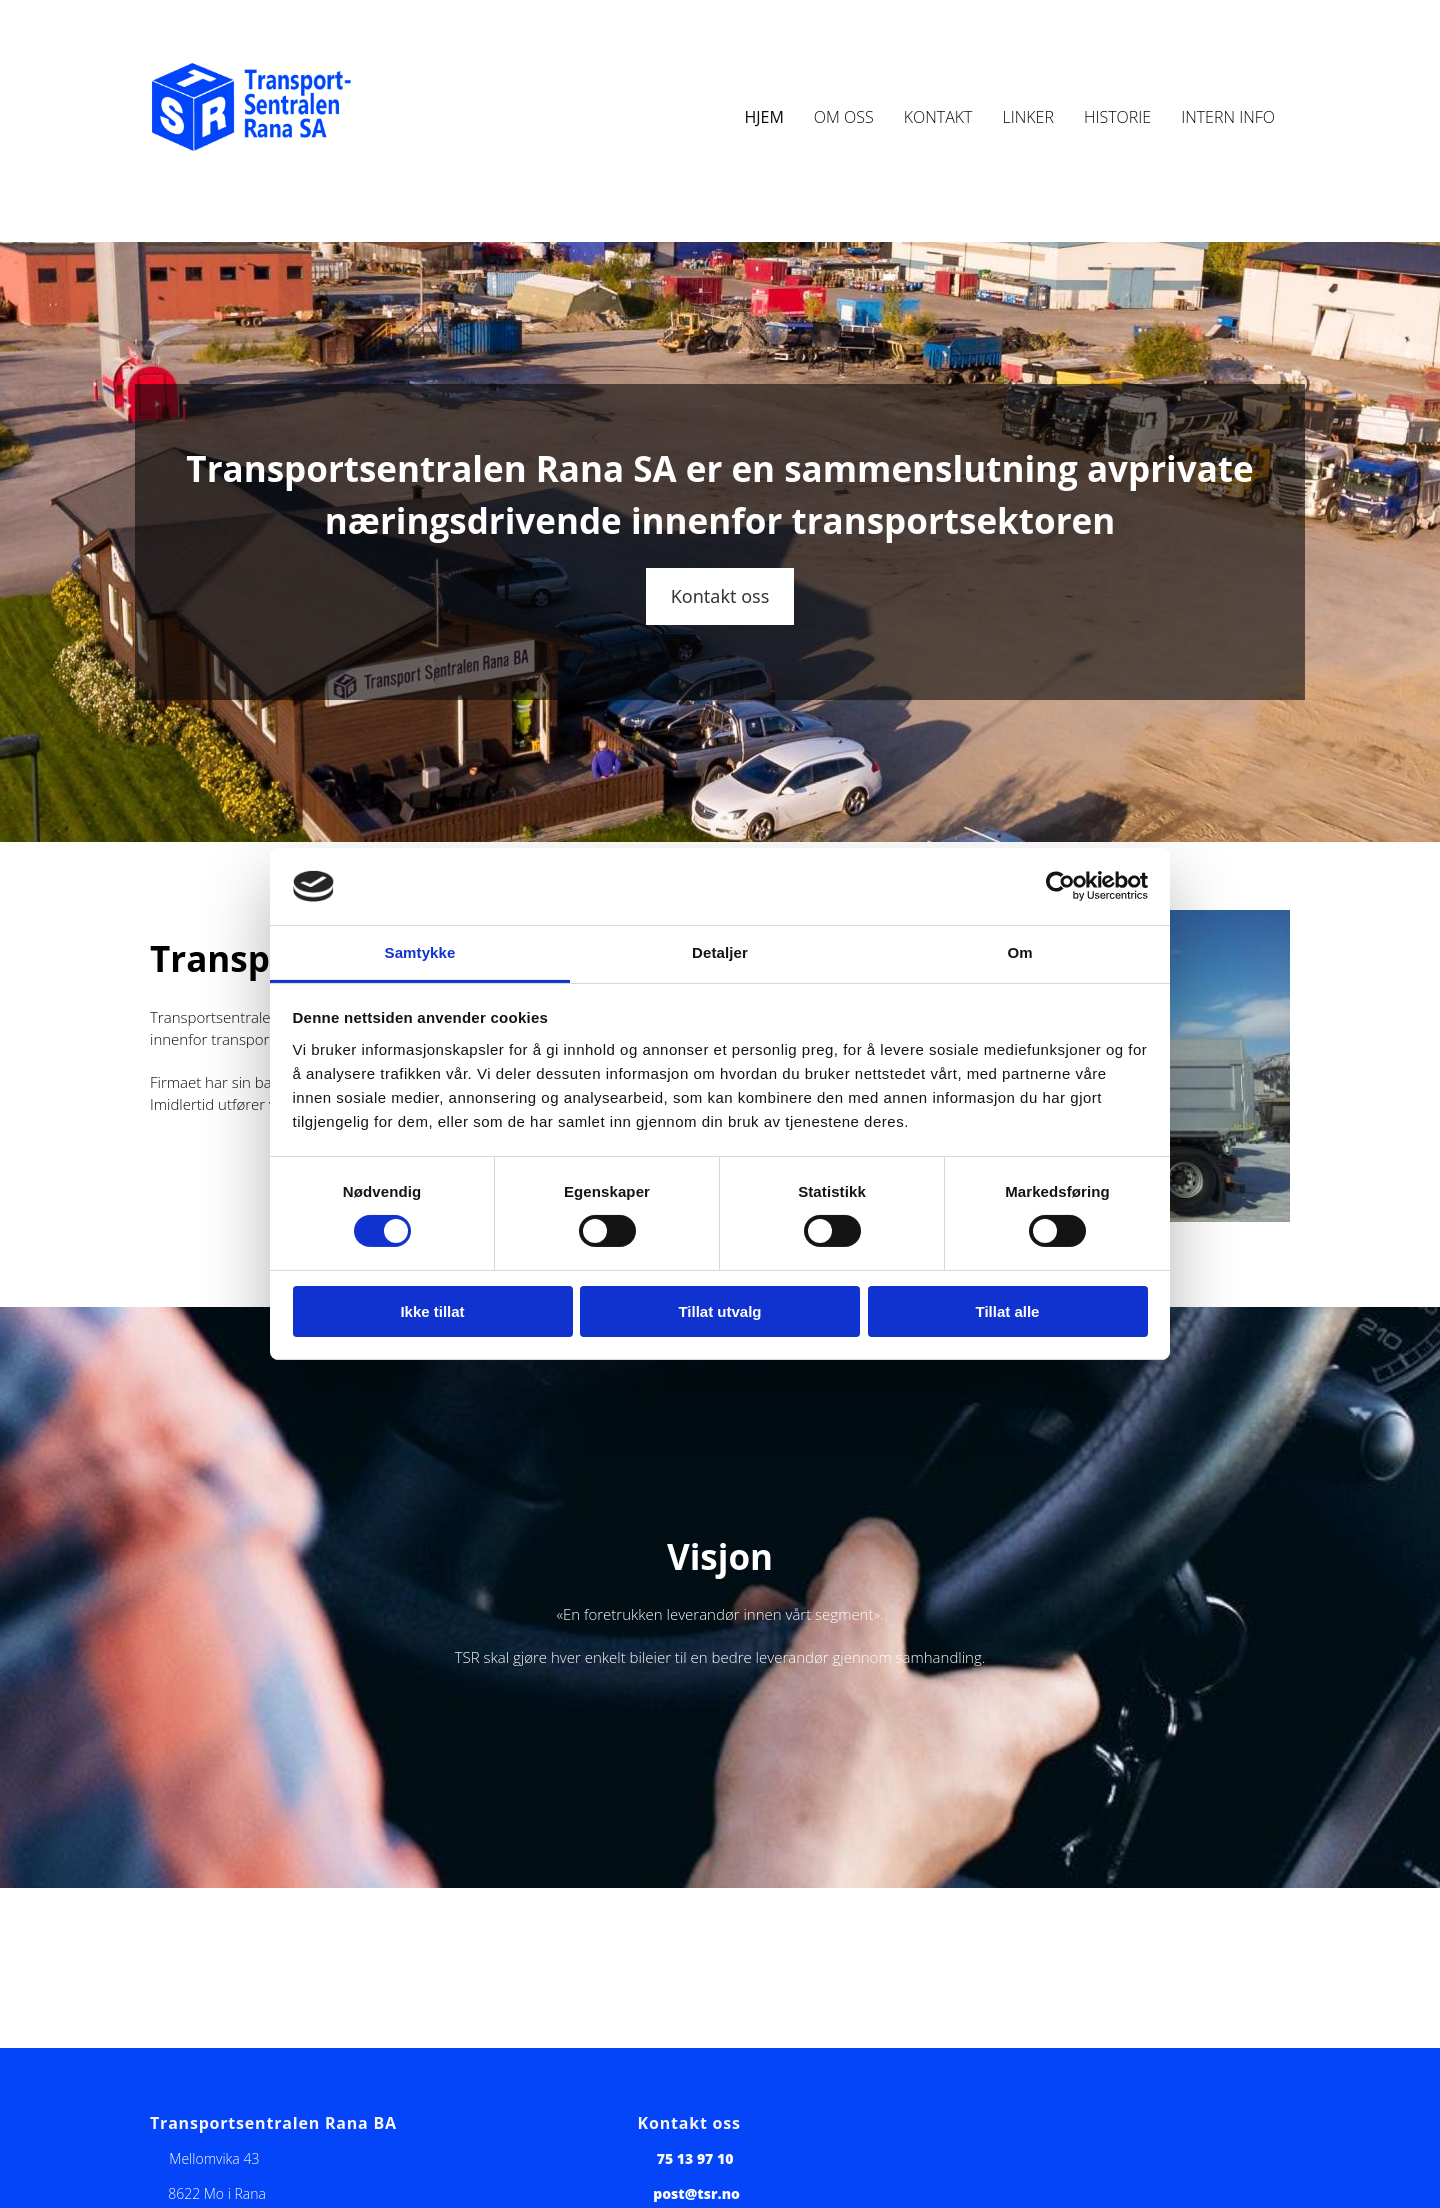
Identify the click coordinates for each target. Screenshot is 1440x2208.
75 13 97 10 (695, 2158)
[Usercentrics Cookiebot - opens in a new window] (1060, 886)
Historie (1117, 117)
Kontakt (938, 117)
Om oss (844, 117)
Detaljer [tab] (720, 952)
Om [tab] (1019, 952)
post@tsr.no (696, 2193)
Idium (518, 41)
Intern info (1228, 117)
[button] (720, 596)
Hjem (763, 117)
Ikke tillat (432, 1311)
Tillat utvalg (719, 1311)
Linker (1027, 117)
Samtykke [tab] (420, 952)
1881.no (616, 41)
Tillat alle (1008, 1311)
